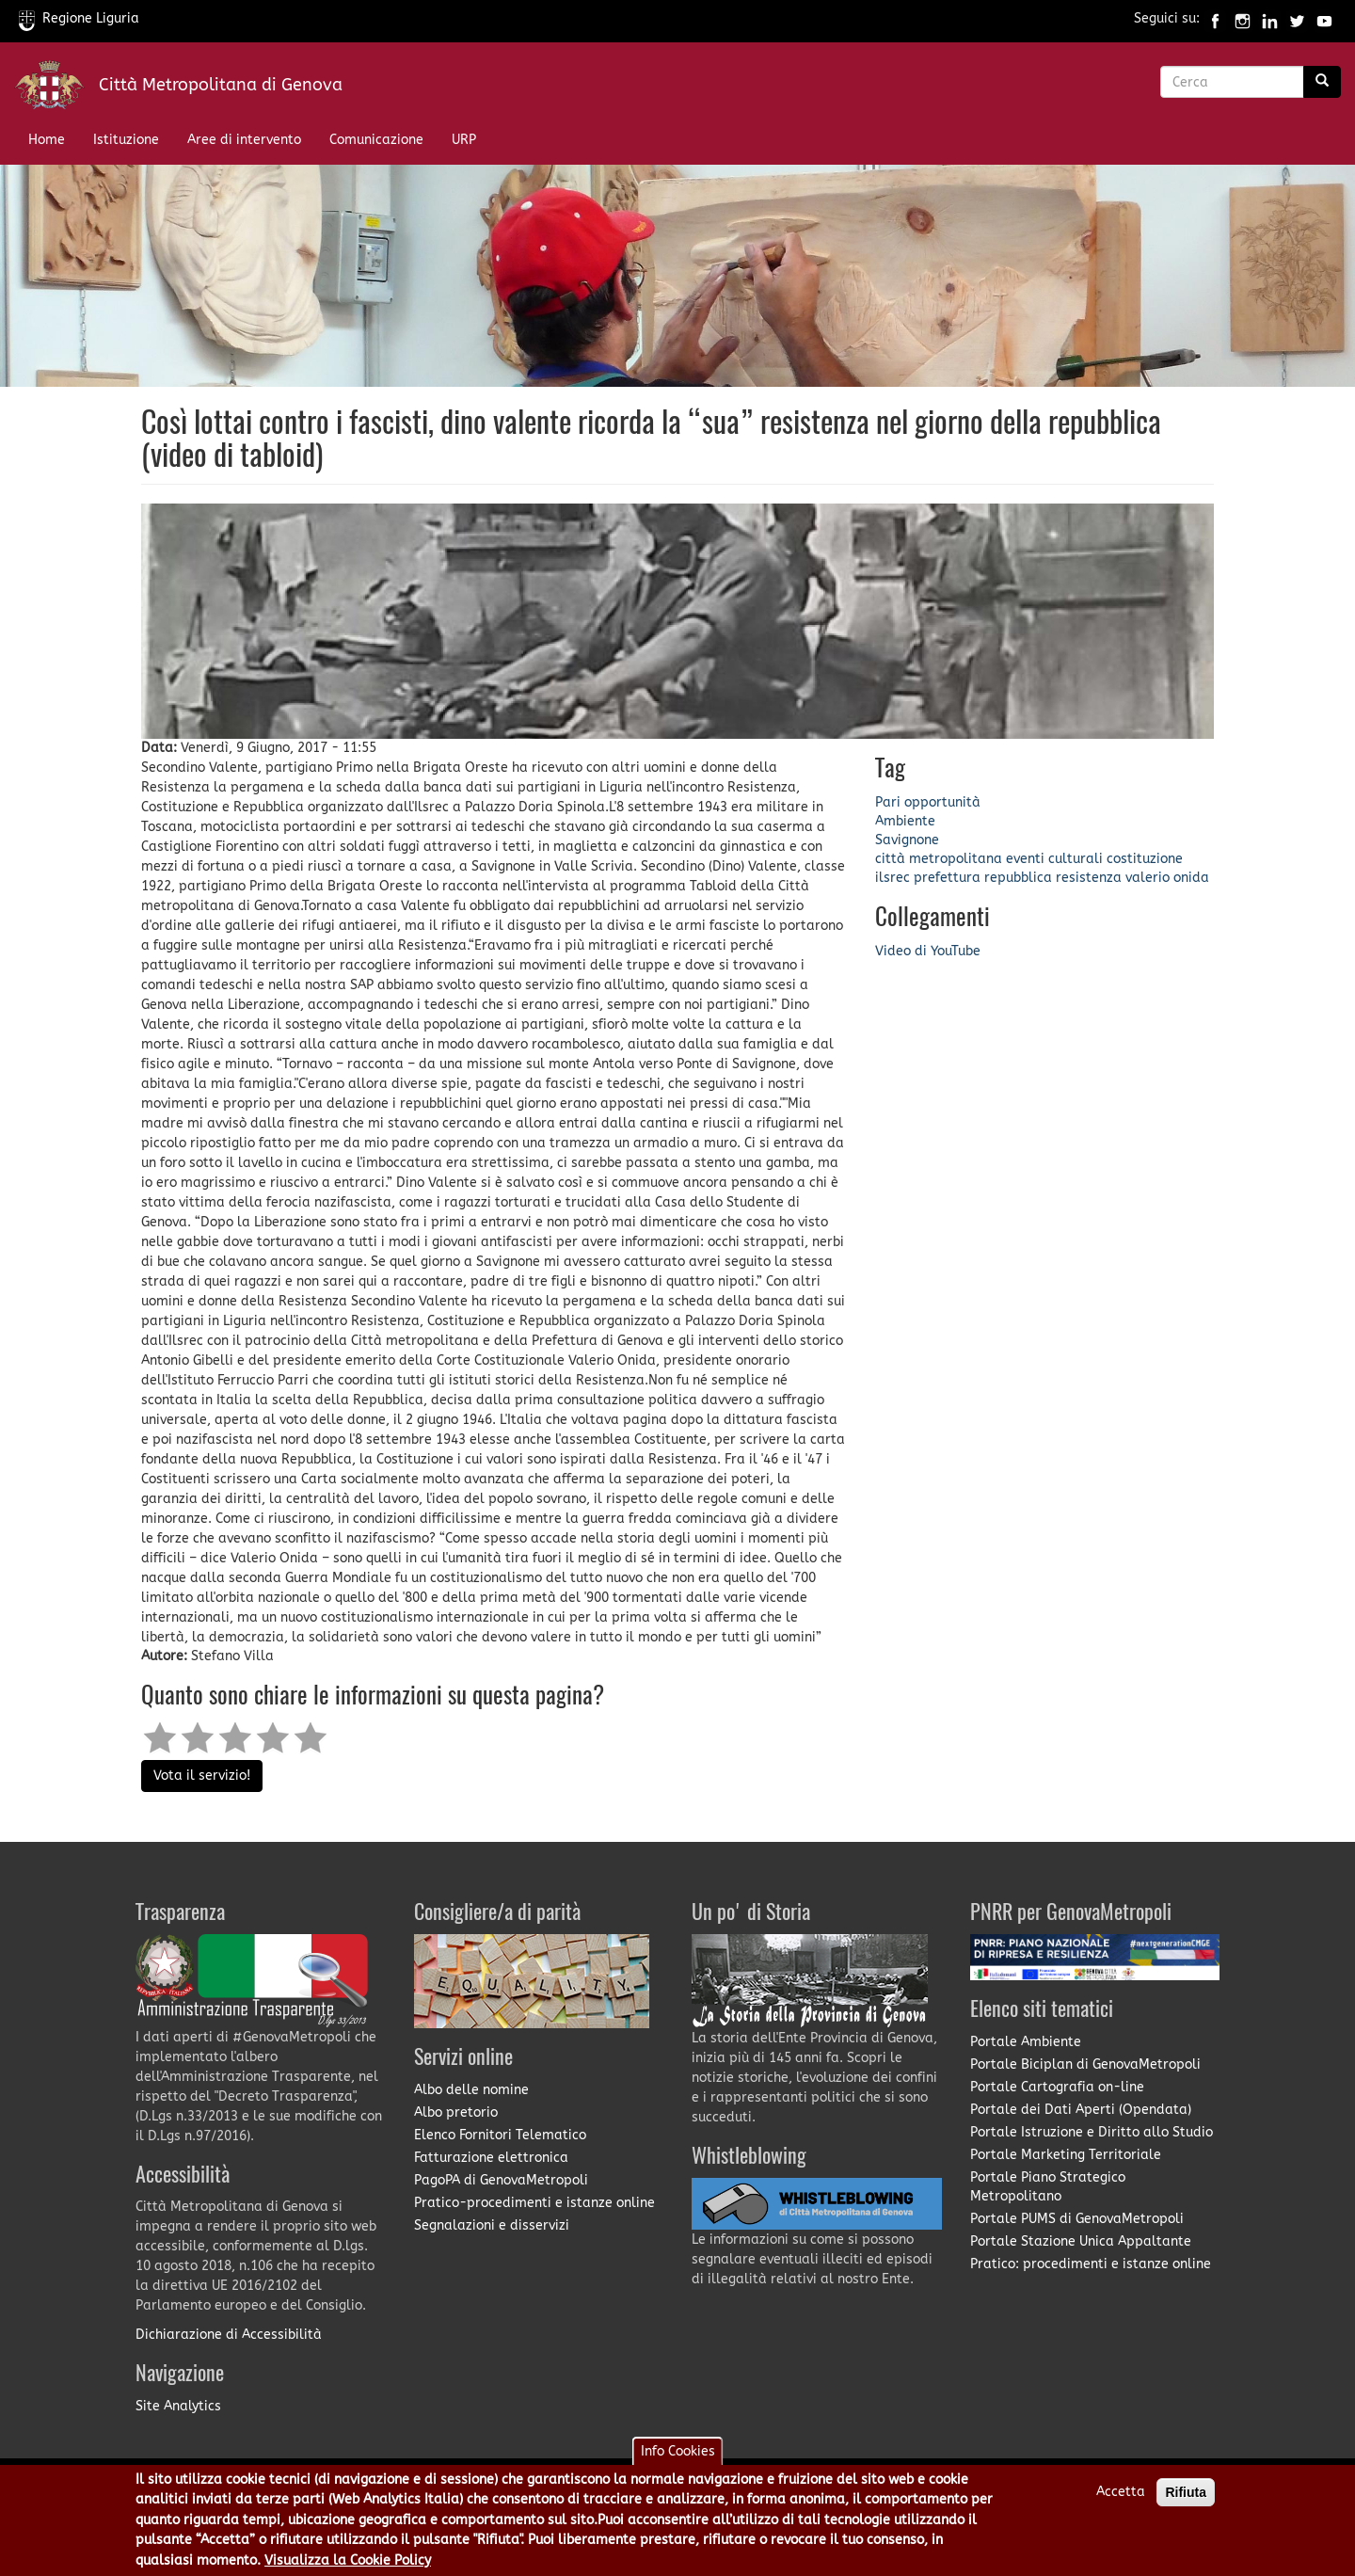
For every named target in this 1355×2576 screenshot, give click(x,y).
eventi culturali (1054, 859)
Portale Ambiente (1025, 2042)
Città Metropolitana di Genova (221, 84)
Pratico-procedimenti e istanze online (534, 2203)
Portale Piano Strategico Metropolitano (1047, 2186)
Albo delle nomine (471, 2090)
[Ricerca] (1322, 82)
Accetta (1120, 2495)
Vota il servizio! (201, 1776)
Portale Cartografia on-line (1057, 2087)
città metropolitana (938, 859)
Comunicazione (376, 140)
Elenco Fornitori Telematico (500, 2135)
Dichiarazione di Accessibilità (229, 2335)
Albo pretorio (456, 2112)
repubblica (1018, 878)
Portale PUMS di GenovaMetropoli (1077, 2219)
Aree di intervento (244, 140)
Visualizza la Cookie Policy (347, 2563)
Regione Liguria (79, 18)
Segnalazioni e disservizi (491, 2225)
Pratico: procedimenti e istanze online (1090, 2264)
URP (464, 140)
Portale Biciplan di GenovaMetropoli (1085, 2064)
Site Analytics (178, 2406)
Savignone (907, 840)
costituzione (1145, 859)
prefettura (947, 878)
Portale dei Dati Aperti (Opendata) (1080, 2110)
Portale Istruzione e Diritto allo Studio (1091, 2132)
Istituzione (126, 140)
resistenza (1089, 878)
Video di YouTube (927, 951)
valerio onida (1167, 878)
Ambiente (905, 821)
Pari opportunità (927, 802)
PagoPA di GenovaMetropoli (501, 2180)
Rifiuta (1185, 2495)
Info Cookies (678, 2454)
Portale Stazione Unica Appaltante (1080, 2241)
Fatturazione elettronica (491, 2158)
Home (46, 140)
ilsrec (892, 878)
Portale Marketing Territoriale (1065, 2155)
